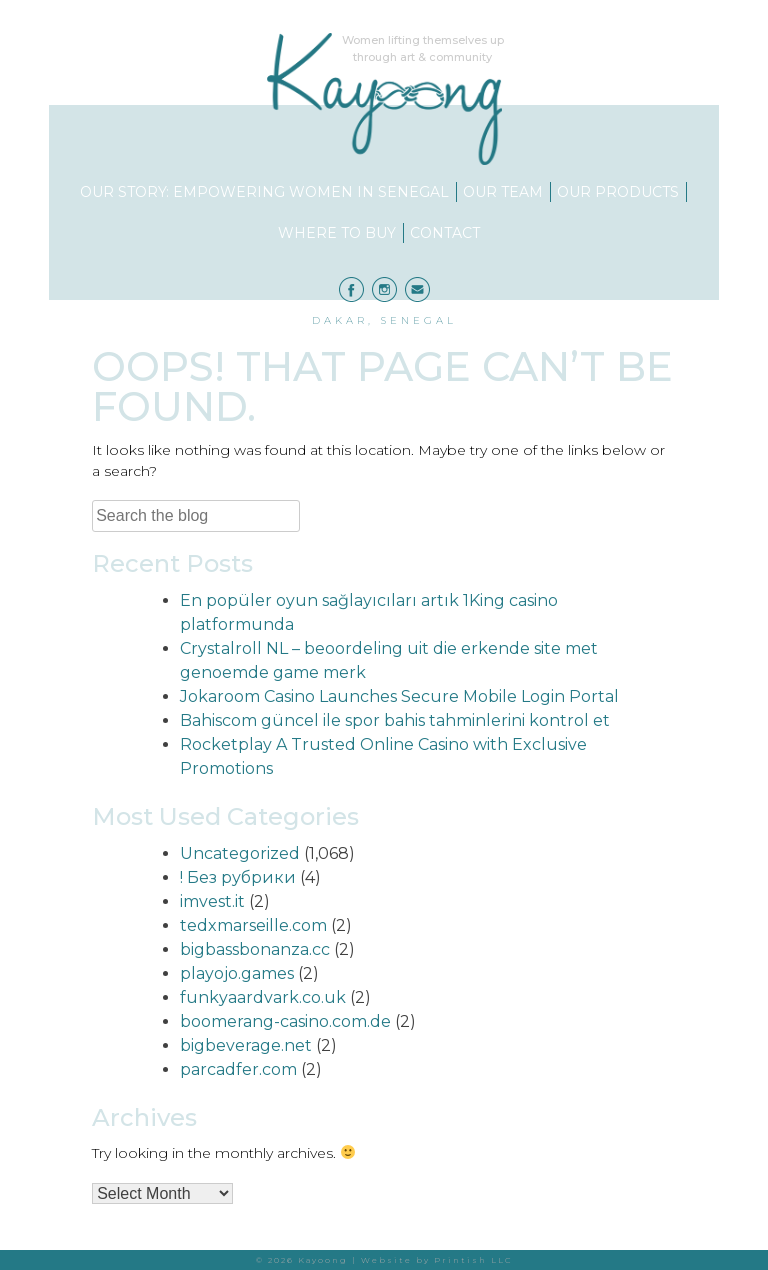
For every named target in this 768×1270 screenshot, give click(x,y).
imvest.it (212, 901)
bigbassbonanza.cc (255, 949)
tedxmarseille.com (253, 925)
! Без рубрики (238, 877)
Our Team (503, 192)
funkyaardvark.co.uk (263, 997)
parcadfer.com (238, 1069)
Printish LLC (473, 1260)
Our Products (618, 192)
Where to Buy (337, 233)
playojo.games (237, 973)
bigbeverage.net (246, 1045)
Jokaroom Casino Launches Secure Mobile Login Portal (399, 696)
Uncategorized (240, 853)
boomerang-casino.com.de (285, 1021)
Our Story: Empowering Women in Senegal (264, 192)
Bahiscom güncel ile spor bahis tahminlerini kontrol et (395, 720)
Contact (445, 233)
